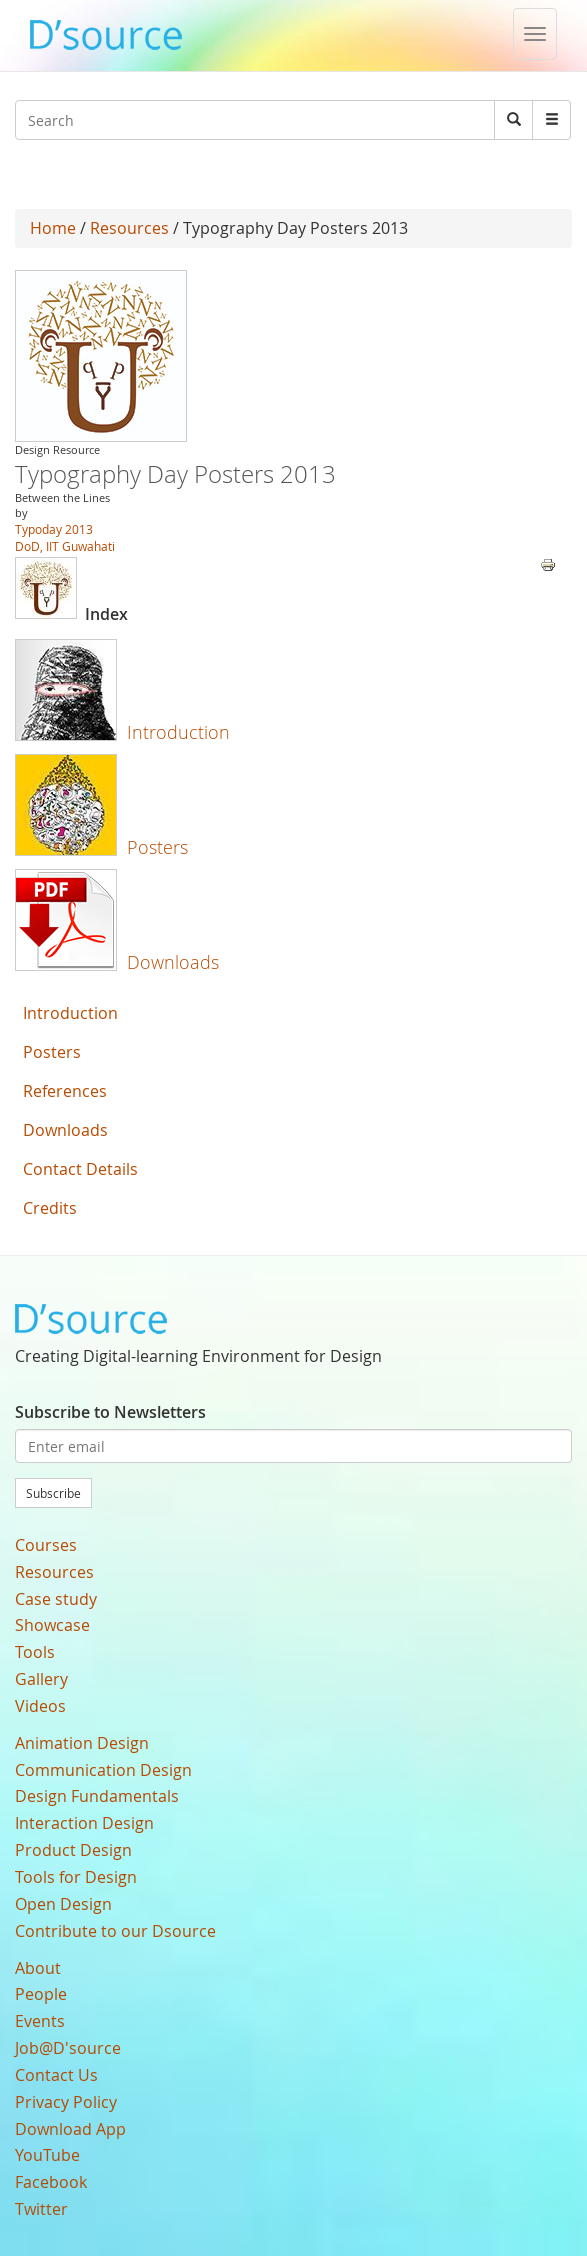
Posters (157, 847)
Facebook (51, 2182)
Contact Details (80, 1169)
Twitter (41, 2209)
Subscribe (53, 1493)
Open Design (63, 1904)
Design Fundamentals (97, 1796)
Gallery (41, 1679)
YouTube (47, 2155)
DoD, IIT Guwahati (65, 546)
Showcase (52, 1625)
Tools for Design (76, 1877)
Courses (46, 1545)
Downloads (173, 962)
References (65, 1091)
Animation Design (82, 1743)
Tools (35, 1652)
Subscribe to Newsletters (110, 1412)
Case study (56, 1599)
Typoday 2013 (54, 529)
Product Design (73, 1850)
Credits (50, 1208)
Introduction (178, 732)
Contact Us (56, 2075)
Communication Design (103, 1770)
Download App (70, 2129)
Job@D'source (68, 2048)
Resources (129, 228)
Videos (40, 1706)
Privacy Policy (66, 2102)
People (41, 1994)
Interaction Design (84, 1823)
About (38, 1968)
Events (40, 2021)
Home (53, 228)
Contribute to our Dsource (115, 1931)
